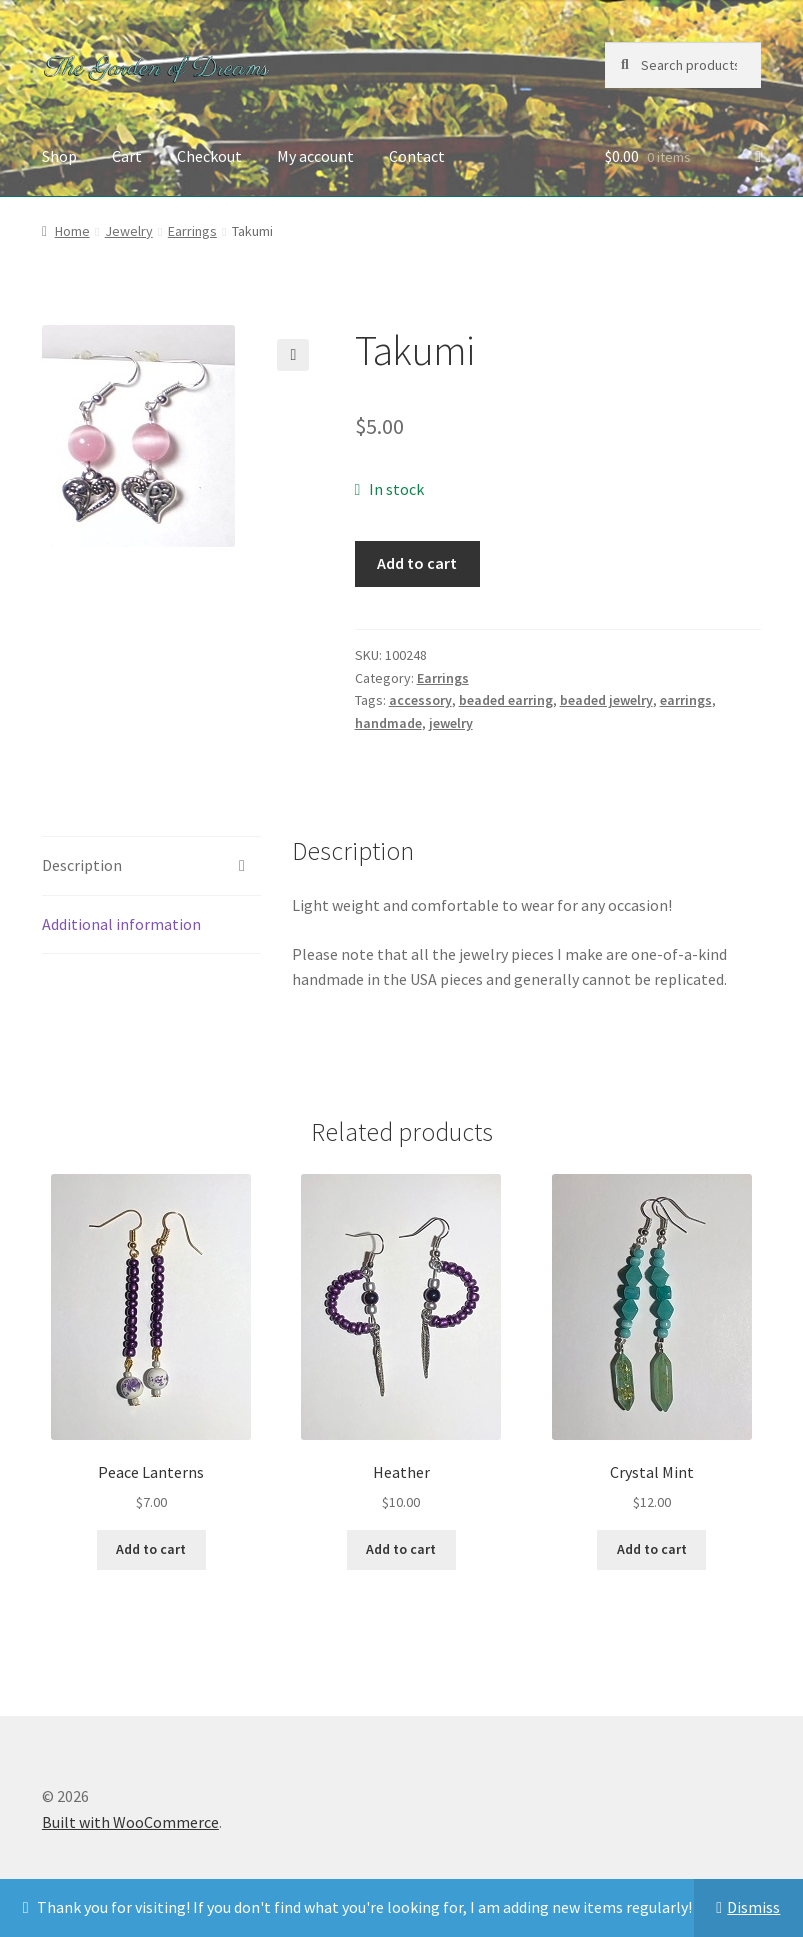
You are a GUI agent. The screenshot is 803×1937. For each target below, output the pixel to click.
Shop (59, 156)
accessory (420, 700)
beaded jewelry (606, 700)
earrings (686, 700)
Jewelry (129, 231)
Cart (127, 156)
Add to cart (417, 563)
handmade (388, 723)
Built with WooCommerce (130, 1822)
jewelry (451, 723)
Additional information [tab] (121, 924)
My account (315, 156)
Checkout (209, 156)
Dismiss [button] (753, 1907)
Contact (417, 156)
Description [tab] (82, 865)
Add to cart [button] (151, 1549)
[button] (293, 355)
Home (72, 231)
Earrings (192, 231)
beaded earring (506, 700)
